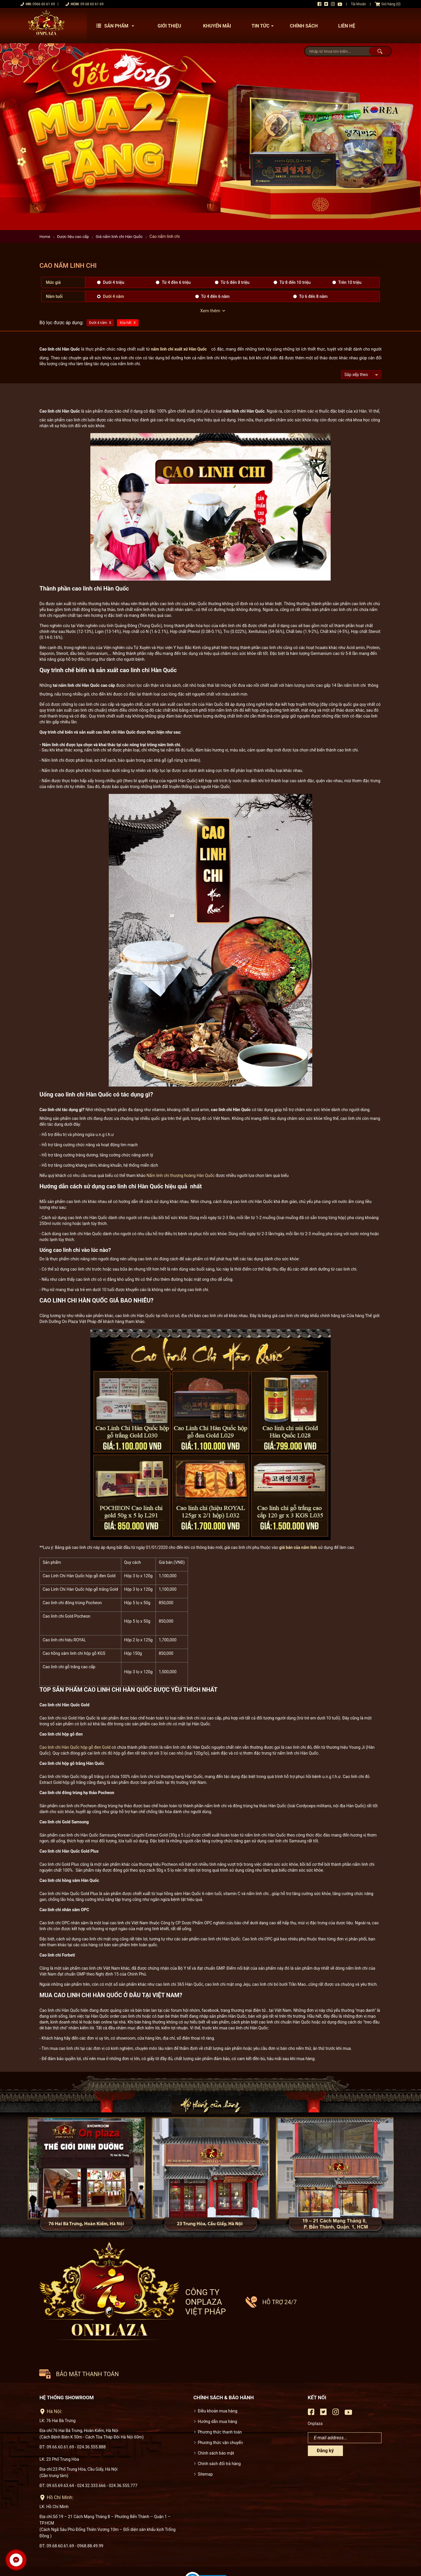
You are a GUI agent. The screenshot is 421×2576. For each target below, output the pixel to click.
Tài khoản (358, 4)
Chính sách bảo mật (216, 2419)
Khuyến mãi (217, 26)
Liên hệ (346, 26)
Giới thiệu (169, 26)
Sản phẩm (116, 26)
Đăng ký (325, 2416)
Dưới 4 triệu (113, 282)
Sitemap (205, 2440)
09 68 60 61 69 (91, 4)
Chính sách (304, 26)
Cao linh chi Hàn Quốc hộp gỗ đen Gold (75, 1747)
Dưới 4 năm (113, 296)
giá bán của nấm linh (298, 1547)
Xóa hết (126, 323)
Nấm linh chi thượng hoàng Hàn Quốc (180, 1175)
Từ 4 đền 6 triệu (176, 282)
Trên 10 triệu (350, 282)
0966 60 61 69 (43, 4)
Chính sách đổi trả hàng (219, 2429)
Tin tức (264, 26)
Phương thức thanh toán (220, 2397)
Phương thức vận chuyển (220, 2408)
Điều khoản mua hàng (217, 2376)
